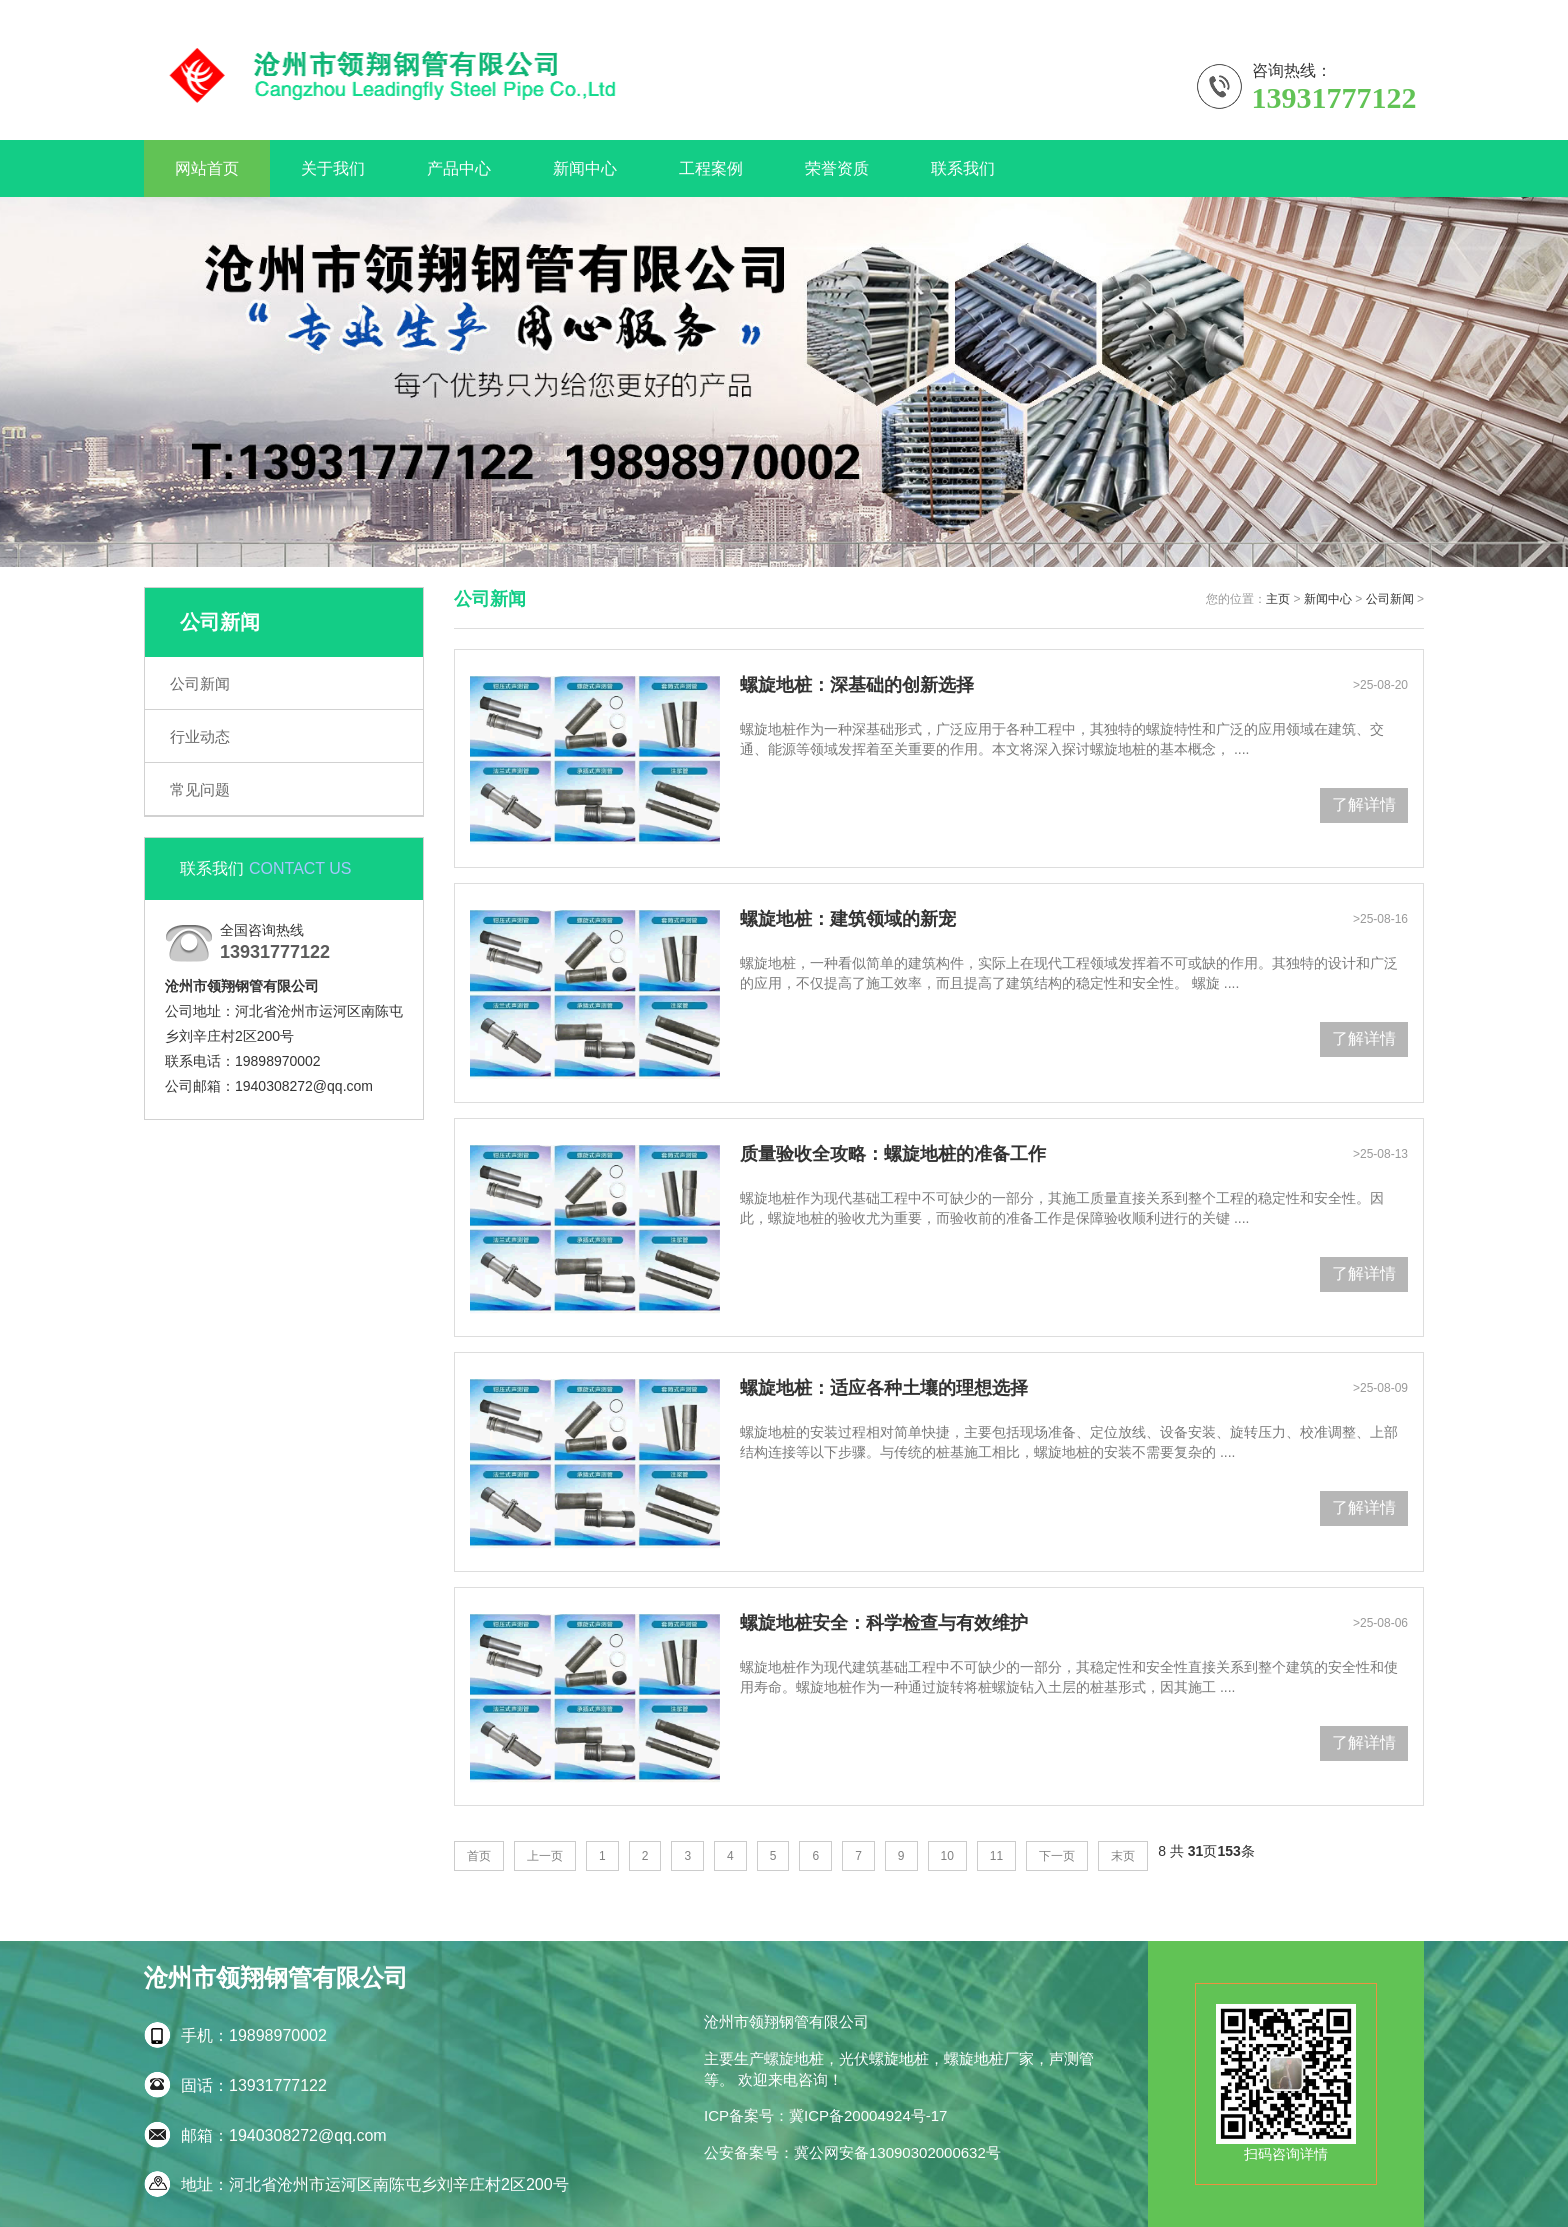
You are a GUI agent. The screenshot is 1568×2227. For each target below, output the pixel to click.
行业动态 (200, 736)
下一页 (1057, 1856)
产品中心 (459, 168)
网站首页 (207, 168)
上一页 (545, 1856)
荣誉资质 (837, 168)
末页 (1123, 1856)
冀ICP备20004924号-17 (868, 2115)
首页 (479, 1856)
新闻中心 (585, 168)
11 (996, 1856)
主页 (1278, 599)
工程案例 (711, 168)
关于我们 (1396, 14)
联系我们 (1319, 14)
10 (947, 1856)
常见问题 (200, 789)
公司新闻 (200, 683)
